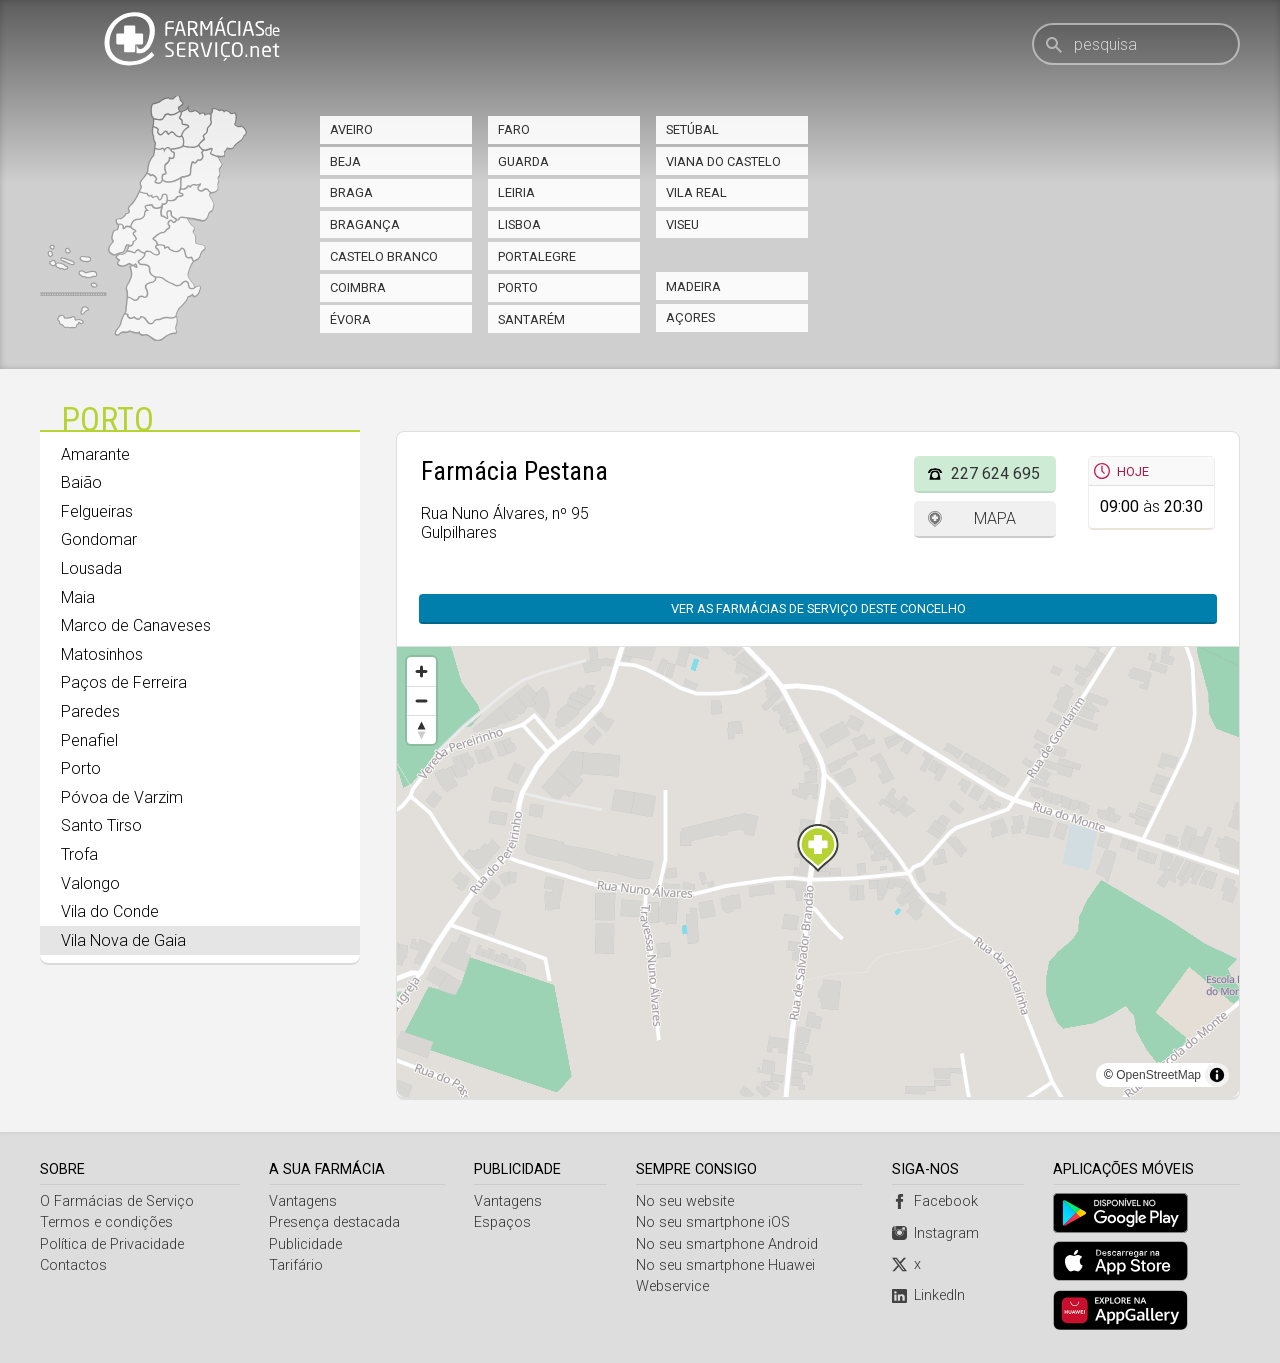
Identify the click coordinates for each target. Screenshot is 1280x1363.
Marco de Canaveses (136, 625)
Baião (81, 482)
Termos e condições (106, 1222)
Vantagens (303, 1201)
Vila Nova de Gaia (123, 940)
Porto (518, 287)
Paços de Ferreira (124, 682)
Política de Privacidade (112, 1244)
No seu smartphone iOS (713, 1222)
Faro (514, 129)
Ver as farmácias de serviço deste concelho (818, 608)
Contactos (73, 1265)
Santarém (531, 319)
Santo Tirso (101, 825)
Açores (690, 317)
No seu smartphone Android (727, 1244)
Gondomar (99, 539)
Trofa (79, 854)
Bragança (365, 224)
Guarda (523, 161)
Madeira (693, 286)
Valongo (90, 883)
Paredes (90, 711)
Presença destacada (334, 1222)
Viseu (682, 224)
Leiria (516, 192)
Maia (78, 597)
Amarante (95, 454)
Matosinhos (102, 654)
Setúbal (692, 129)
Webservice (672, 1286)
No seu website (685, 1201)
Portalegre (537, 256)
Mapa (995, 518)
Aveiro (351, 129)
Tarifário (296, 1265)
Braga (351, 192)
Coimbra (358, 287)
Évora (350, 319)
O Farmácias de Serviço (117, 1201)
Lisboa (519, 224)
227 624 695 (995, 473)
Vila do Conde (110, 911)
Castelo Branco (384, 256)
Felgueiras (97, 511)
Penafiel (89, 740)
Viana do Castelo (723, 161)
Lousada (91, 568)
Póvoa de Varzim (122, 797)
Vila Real (696, 192)
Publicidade (305, 1244)
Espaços (502, 1222)
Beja (345, 161)
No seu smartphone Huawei (725, 1265)
